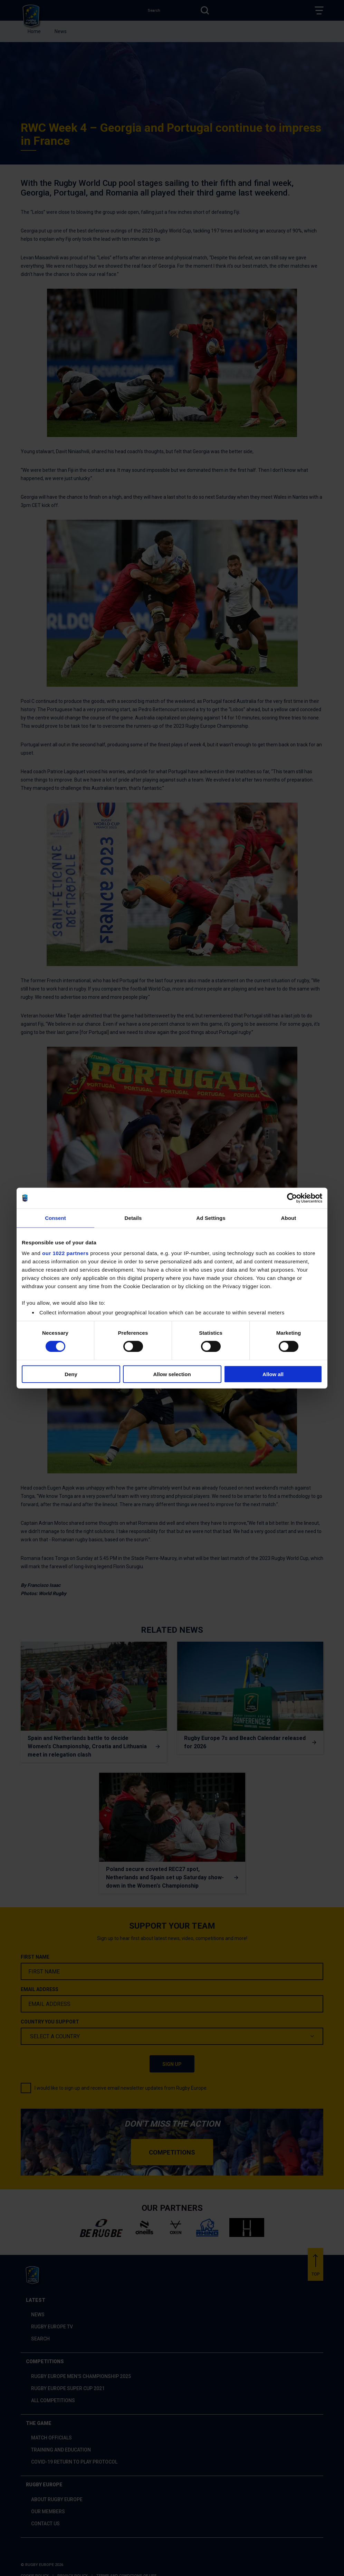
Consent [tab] (55, 1218)
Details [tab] (133, 1218)
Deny (71, 1374)
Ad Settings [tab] (210, 1218)
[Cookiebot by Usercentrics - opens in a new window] (292, 1198)
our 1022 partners (65, 1253)
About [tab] (288, 1218)
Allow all (273, 1374)
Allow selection (172, 1374)
